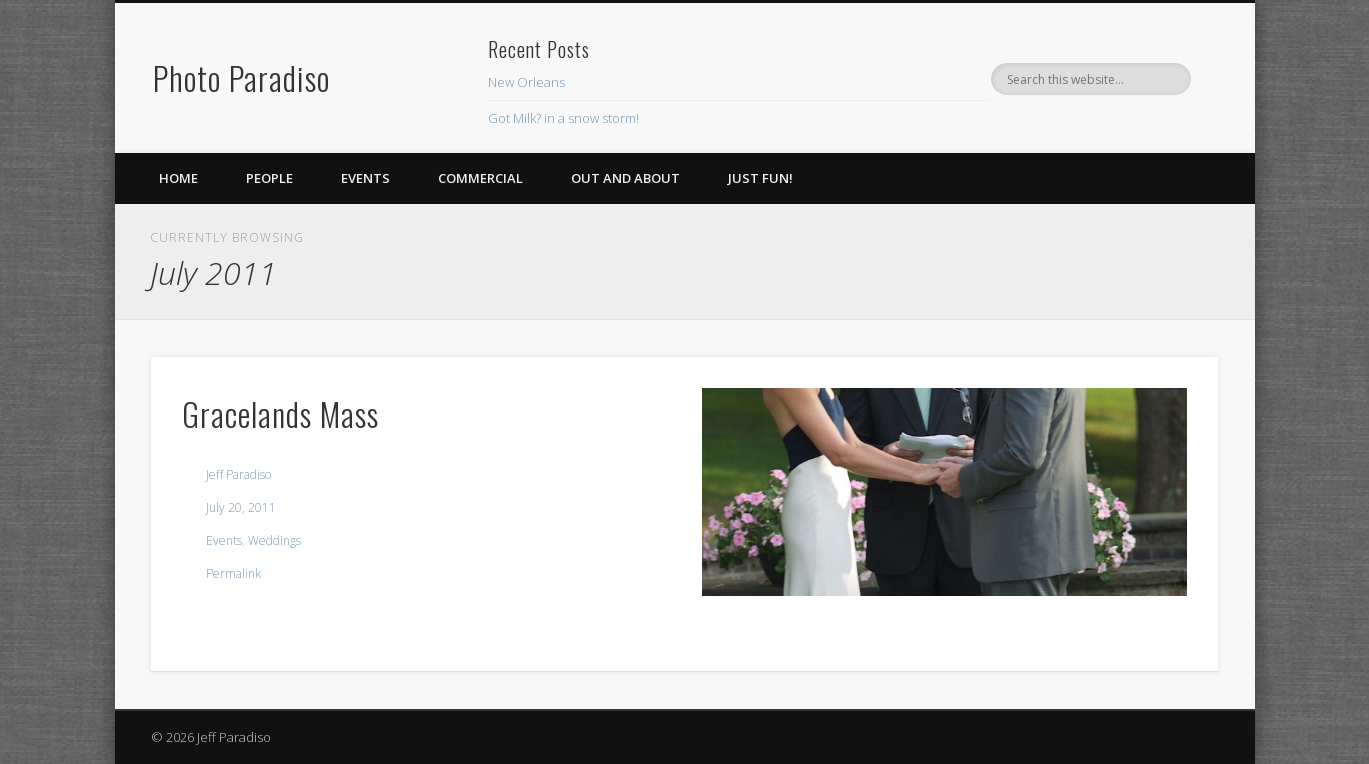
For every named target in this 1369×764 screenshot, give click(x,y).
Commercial (480, 178)
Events (365, 178)
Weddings (274, 540)
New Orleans (526, 82)
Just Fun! (760, 178)
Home (178, 178)
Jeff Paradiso (238, 474)
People (269, 178)
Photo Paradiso (241, 77)
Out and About (625, 178)
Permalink (233, 573)
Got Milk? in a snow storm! (563, 118)
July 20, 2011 (241, 507)
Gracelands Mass (280, 413)
